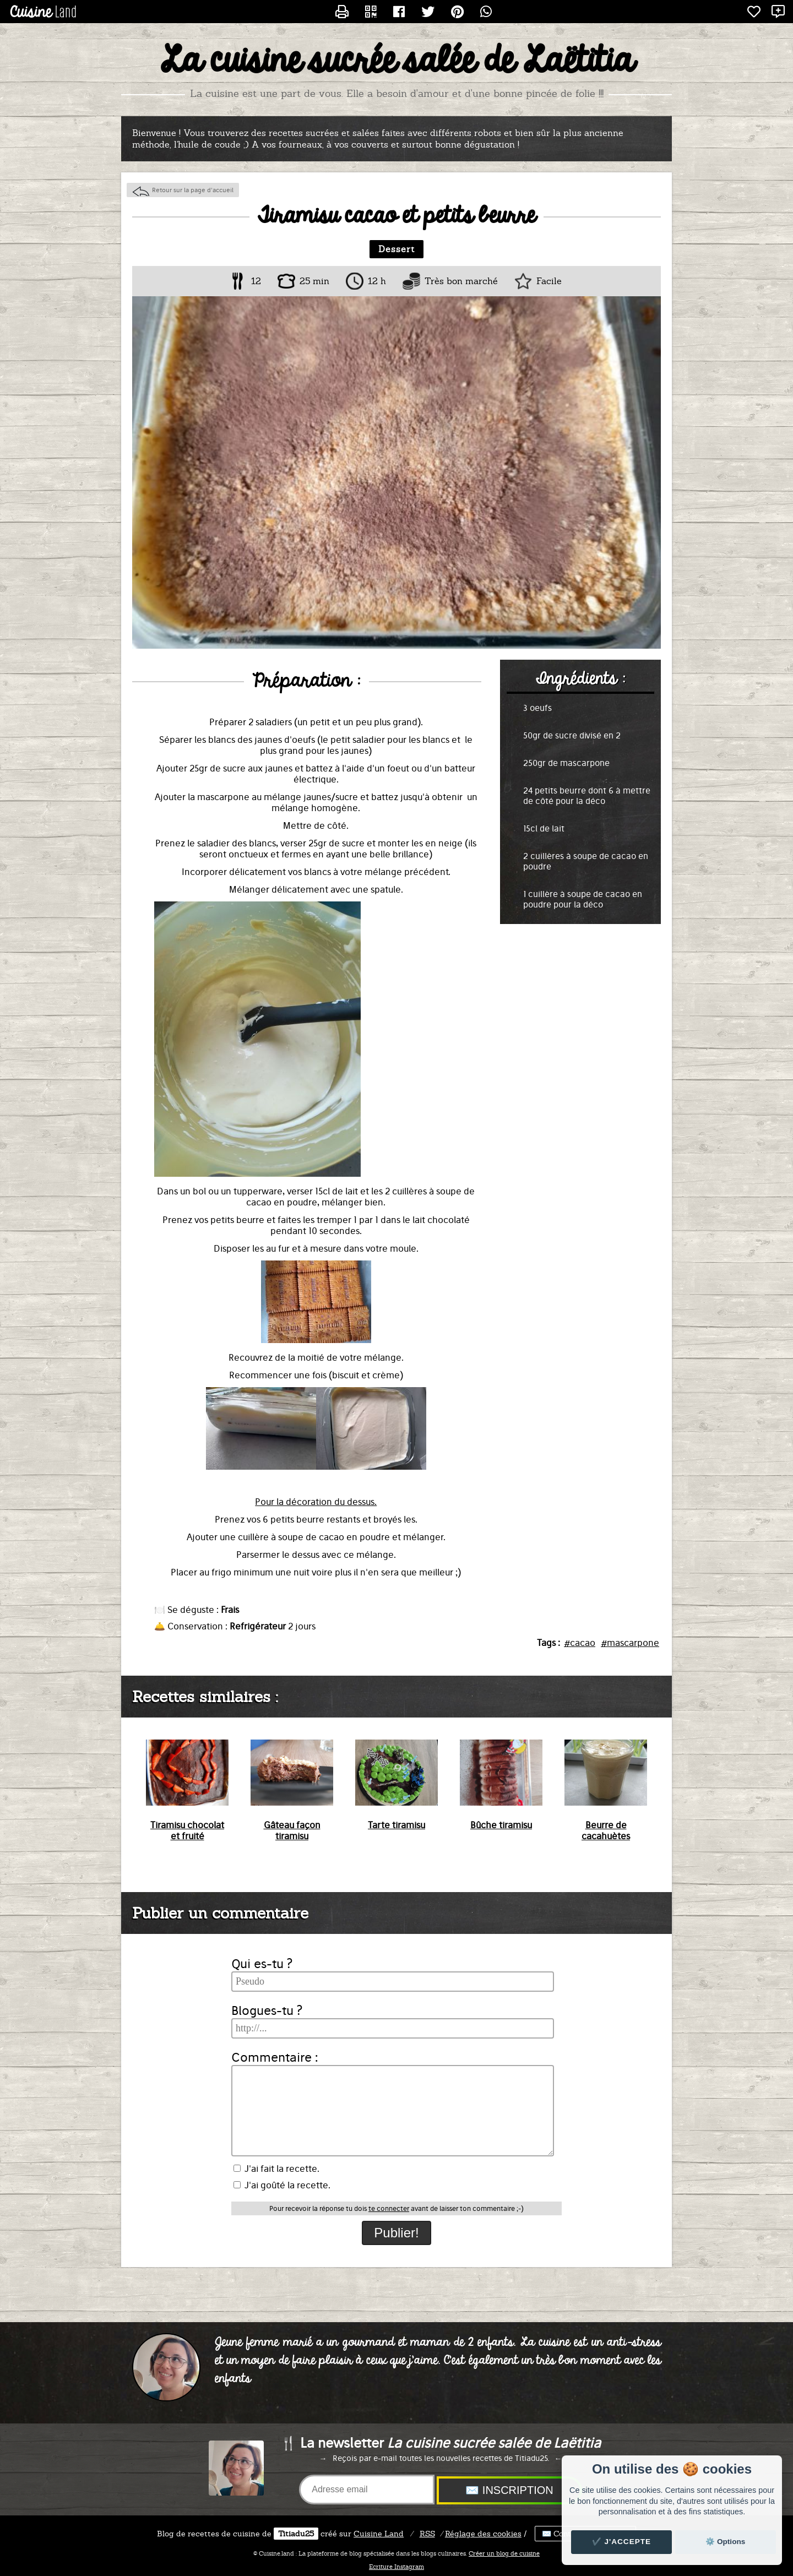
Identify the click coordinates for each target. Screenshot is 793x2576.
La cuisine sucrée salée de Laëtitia (396, 61)
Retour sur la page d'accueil (192, 190)
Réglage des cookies (483, 2534)
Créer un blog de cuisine (504, 2553)
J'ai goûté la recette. (281, 2185)
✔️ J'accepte (621, 2541)
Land (379, 2534)
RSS (427, 2534)
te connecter (388, 2208)
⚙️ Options (725, 2541)
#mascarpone (630, 1642)
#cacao (579, 1642)
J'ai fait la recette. (276, 2168)
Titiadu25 (296, 2534)
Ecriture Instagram (396, 2566)
